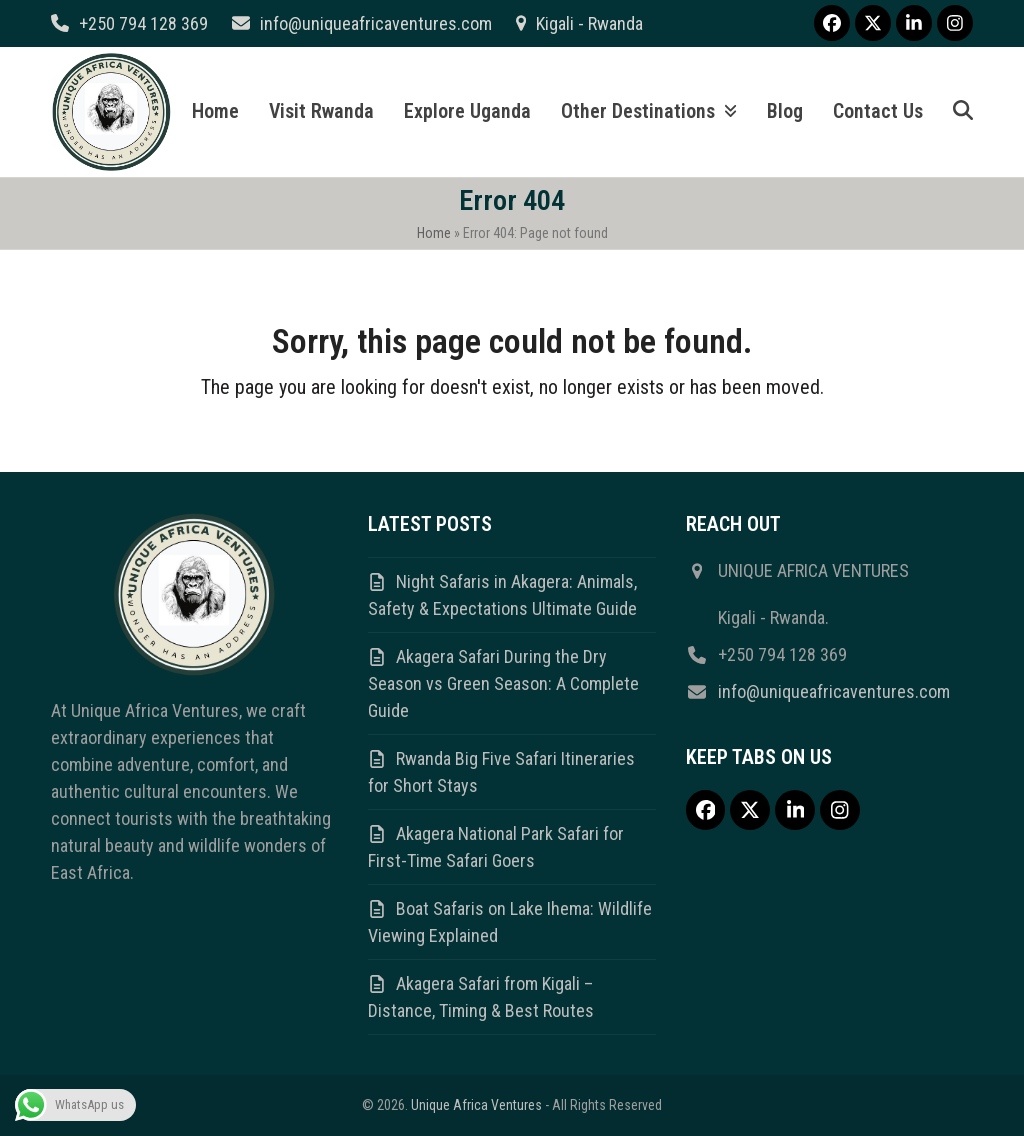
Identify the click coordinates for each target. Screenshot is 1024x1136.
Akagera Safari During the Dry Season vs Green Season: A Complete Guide (503, 683)
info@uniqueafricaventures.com (376, 23)
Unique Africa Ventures (476, 1105)
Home (434, 233)
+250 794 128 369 (143, 23)
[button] (963, 112)
